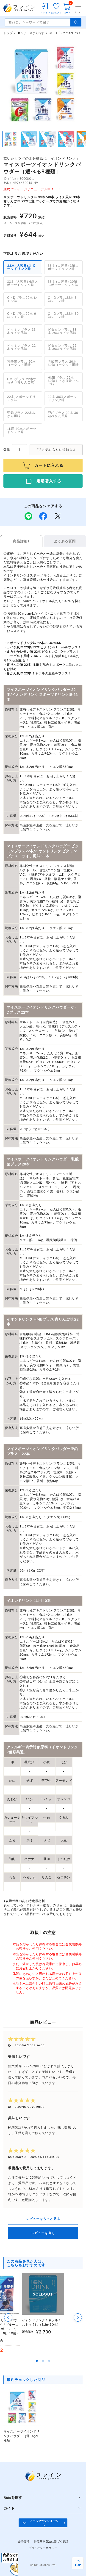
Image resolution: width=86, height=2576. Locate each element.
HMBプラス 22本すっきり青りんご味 (22, 380)
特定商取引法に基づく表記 (51, 2541)
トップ (8, 33)
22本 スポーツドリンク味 (21, 398)
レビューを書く (43, 2233)
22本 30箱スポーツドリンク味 (62, 398)
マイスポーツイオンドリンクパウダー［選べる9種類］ (21, 2435)
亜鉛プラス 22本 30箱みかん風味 (63, 414)
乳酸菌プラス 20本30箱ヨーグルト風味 (63, 363)
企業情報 (23, 2541)
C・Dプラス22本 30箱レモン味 (63, 315)
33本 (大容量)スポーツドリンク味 (21, 267)
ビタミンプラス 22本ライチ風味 (21, 347)
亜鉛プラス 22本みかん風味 (21, 414)
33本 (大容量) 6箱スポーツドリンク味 (22, 283)
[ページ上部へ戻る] (78, 2563)
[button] (8, 2317)
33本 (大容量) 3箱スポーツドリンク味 (63, 267)
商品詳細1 (21, 541)
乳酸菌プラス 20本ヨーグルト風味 (21, 363)
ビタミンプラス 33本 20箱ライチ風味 (62, 331)
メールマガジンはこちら (44, 2522)
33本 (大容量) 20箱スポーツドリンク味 (63, 283)
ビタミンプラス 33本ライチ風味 (21, 331)
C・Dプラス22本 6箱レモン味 (21, 315)
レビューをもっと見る (43, 2219)
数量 (6, 449)
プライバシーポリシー (43, 2548)
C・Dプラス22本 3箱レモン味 (62, 299)
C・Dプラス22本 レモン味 (22, 299)
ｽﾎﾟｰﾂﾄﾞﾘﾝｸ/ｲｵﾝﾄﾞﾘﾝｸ (64, 33)
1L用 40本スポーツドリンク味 (21, 430)
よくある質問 (65, 541)
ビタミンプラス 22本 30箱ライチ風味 (62, 347)
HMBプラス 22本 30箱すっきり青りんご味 (63, 381)
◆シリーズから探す (30, 33)
